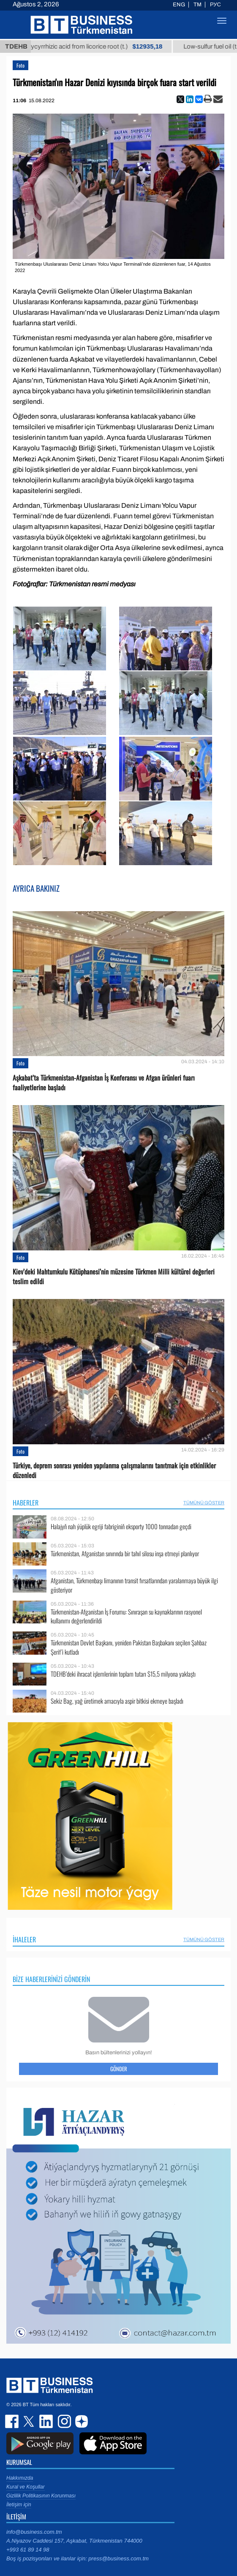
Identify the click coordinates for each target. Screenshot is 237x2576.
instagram (63, 2421)
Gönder (118, 2068)
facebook (12, 2421)
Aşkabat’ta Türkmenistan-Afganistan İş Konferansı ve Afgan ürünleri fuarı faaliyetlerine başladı (104, 1082)
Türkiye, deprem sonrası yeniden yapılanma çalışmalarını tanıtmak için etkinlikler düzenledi (114, 1470)
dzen (80, 2421)
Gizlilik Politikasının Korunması (41, 2496)
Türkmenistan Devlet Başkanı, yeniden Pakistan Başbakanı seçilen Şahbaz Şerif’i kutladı (129, 1647)
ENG (179, 5)
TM (197, 5)
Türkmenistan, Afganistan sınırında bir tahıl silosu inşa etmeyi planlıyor (125, 1553)
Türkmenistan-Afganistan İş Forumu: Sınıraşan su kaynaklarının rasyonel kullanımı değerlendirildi (126, 1616)
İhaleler (24, 1939)
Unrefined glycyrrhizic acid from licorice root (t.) (97, 46)
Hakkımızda (19, 2478)
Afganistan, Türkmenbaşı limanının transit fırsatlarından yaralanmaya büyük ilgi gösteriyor (134, 1585)
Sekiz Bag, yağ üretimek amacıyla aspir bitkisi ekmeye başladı (117, 1700)
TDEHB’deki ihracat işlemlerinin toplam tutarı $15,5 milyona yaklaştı (123, 1673)
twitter (29, 2421)
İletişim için (18, 2505)
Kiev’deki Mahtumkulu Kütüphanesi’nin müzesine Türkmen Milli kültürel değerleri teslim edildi (114, 1276)
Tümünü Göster (203, 1502)
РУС (215, 5)
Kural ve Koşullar (25, 2487)
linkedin (46, 2421)
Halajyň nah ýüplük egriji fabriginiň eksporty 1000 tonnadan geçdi (121, 1526)
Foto (20, 65)
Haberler (25, 1503)
